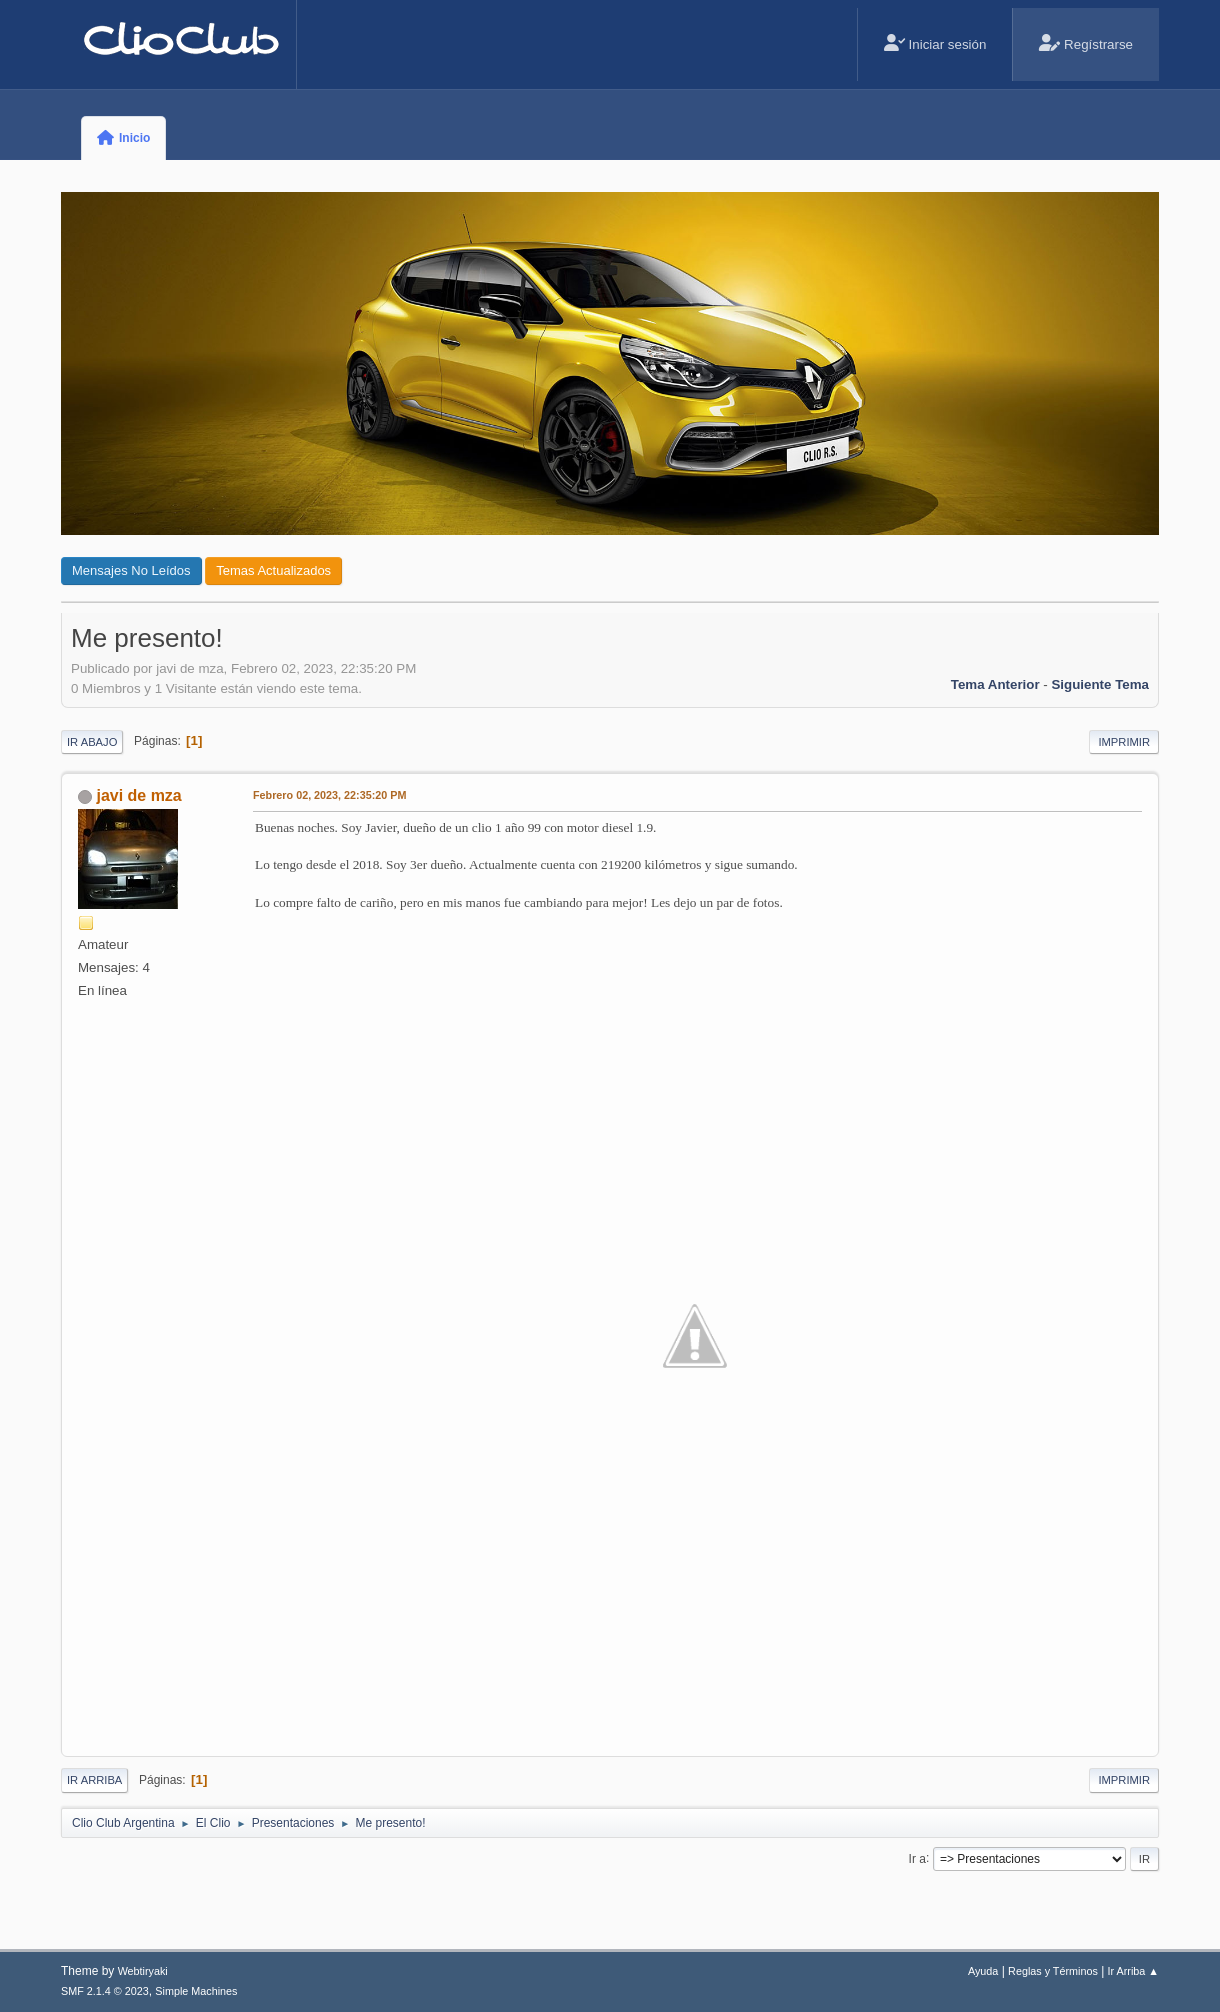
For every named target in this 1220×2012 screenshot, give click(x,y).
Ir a (917, 1858)
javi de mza (138, 795)
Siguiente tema (1100, 684)
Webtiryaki (143, 1971)
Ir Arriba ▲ (1133, 1971)
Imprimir (1124, 742)
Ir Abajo (92, 742)
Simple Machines (196, 1991)
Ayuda (983, 1971)
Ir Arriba (94, 1780)
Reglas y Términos (1053, 1971)
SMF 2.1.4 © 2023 (105, 1991)
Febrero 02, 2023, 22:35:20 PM (329, 795)
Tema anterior (995, 684)
